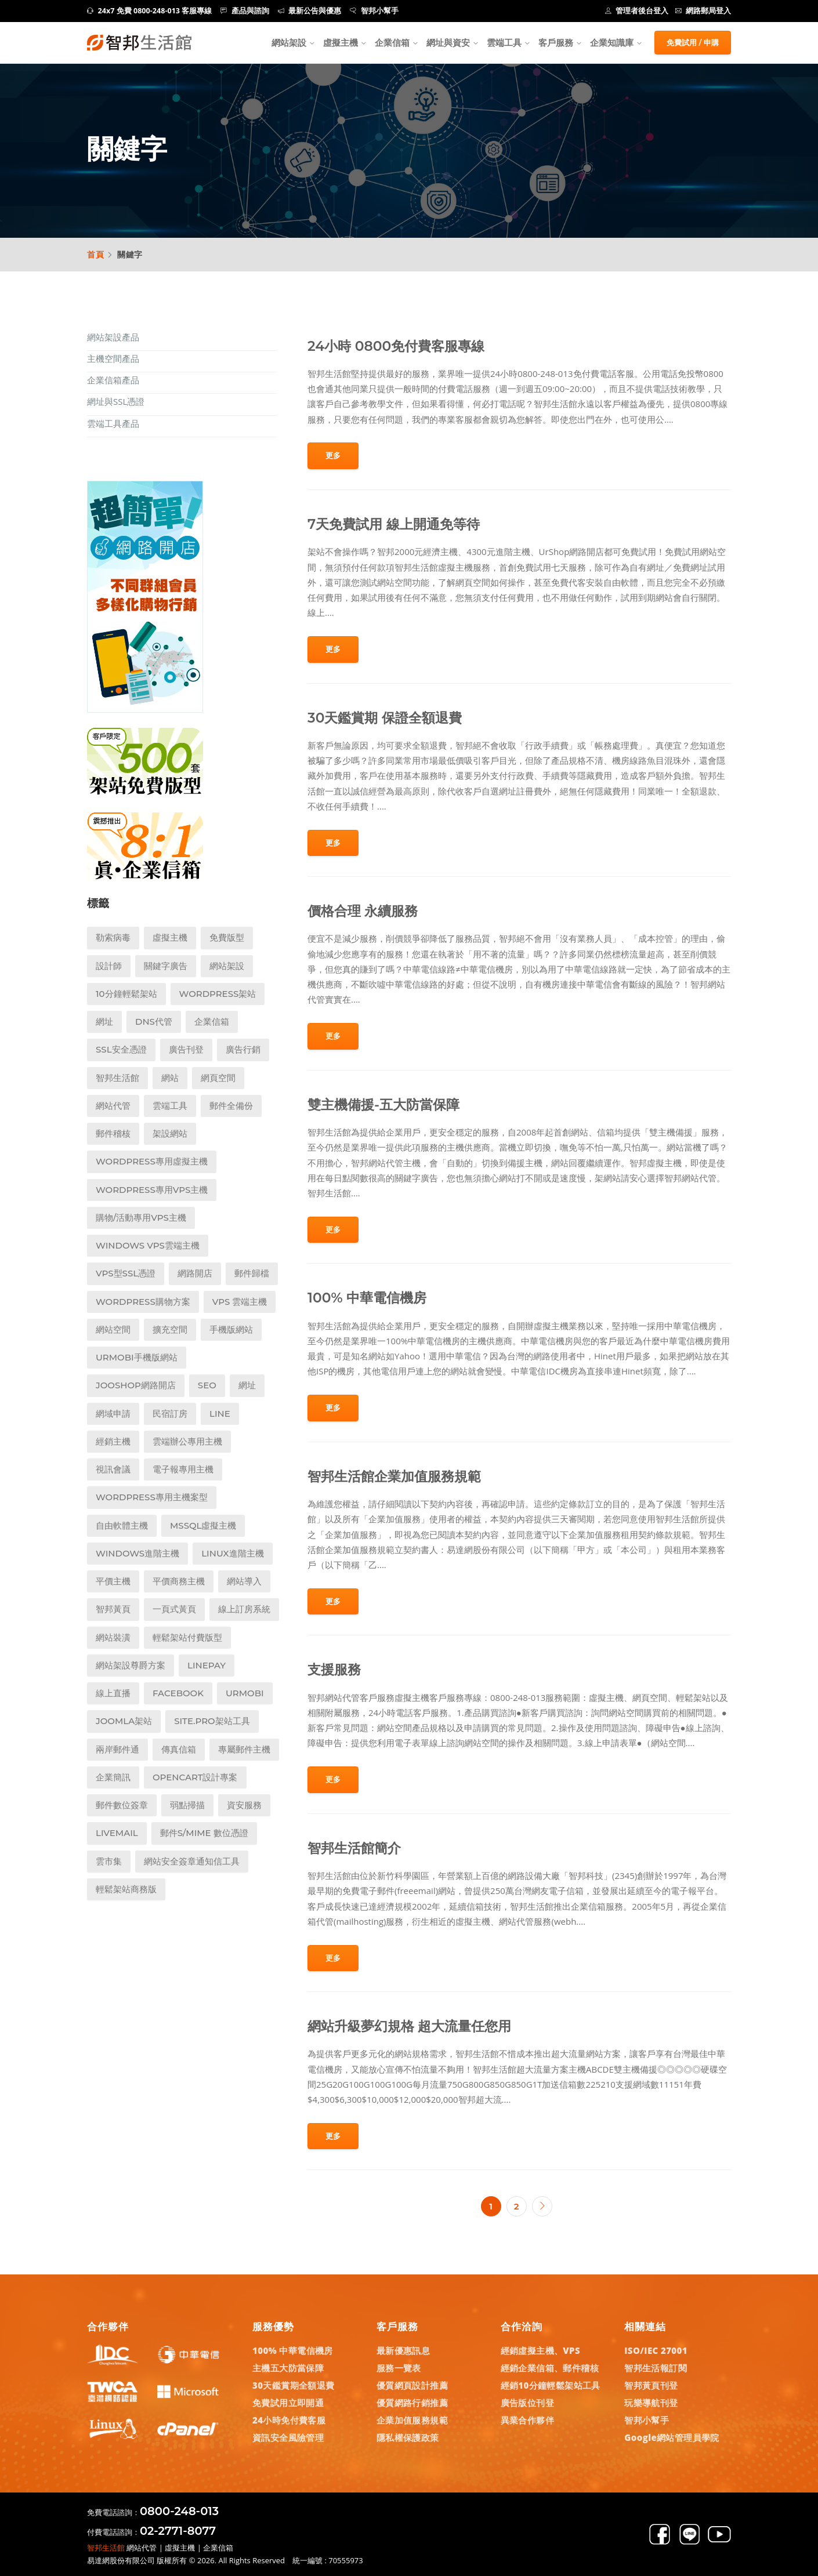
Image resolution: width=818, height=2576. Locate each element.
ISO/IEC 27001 (655, 2350)
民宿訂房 (170, 1413)
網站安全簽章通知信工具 (192, 1861)
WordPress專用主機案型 (152, 1497)
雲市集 (109, 1861)
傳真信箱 (178, 1749)
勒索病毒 (113, 937)
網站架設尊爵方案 (130, 1665)
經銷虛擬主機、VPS (541, 2350)
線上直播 (113, 1693)
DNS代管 (153, 1021)
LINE (219, 1413)
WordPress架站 (217, 993)
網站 (170, 1077)
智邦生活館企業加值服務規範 (394, 1476)
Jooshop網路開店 (136, 1385)
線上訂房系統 (244, 1608)
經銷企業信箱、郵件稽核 (550, 2368)
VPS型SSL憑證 (125, 1273)
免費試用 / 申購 (693, 42)
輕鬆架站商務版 (126, 1889)
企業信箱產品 (113, 380)
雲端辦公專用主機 (187, 1441)
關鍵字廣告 (165, 965)
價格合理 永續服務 (362, 910)
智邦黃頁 (113, 1608)
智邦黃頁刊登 (651, 2385)
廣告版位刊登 (527, 2402)
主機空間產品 (113, 358)
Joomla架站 (124, 1720)
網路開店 (195, 1273)
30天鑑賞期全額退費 (293, 2385)
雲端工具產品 (113, 423)
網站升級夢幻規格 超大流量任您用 (409, 2026)
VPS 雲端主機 (239, 1301)
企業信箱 (392, 42)
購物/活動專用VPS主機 (141, 1217)
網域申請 (113, 1413)
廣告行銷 (243, 1049)
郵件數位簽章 (122, 1805)
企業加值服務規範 (412, 2420)
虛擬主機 (340, 42)
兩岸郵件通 (117, 1749)
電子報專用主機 (183, 1469)
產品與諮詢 (244, 11)
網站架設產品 (113, 337)
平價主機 (113, 1581)
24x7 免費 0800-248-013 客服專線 (149, 11)
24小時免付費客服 (288, 2420)
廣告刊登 (186, 1049)
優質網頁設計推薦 (412, 2385)
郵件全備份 (231, 1105)
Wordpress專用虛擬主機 (152, 1161)
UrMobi (245, 1693)
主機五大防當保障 (288, 2368)
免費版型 (226, 937)
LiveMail (117, 1832)
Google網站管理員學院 (671, 2437)
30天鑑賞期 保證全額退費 (384, 717)
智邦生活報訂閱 (655, 2368)
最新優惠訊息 (403, 2350)
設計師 (109, 965)
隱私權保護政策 (408, 2437)
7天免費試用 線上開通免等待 (393, 524)
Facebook (178, 1693)
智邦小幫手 (374, 11)
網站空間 (113, 1329)
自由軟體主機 (122, 1525)
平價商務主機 (179, 1581)
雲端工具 (504, 42)
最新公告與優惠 (310, 11)
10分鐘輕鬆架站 (126, 993)
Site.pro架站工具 (212, 1720)
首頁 (95, 254)
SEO (207, 1385)
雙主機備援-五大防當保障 (383, 1104)
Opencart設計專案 (195, 1777)
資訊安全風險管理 (288, 2437)
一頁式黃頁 (174, 1608)
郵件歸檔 (251, 1273)
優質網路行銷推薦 (412, 2402)
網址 (104, 1021)
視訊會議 (113, 1469)
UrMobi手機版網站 (137, 1357)
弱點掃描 (187, 1805)
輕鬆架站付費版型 (187, 1637)
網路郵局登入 (703, 11)
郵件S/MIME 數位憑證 (204, 1832)
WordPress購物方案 (143, 1301)
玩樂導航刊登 (651, 2402)
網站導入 (244, 1581)
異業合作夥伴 (527, 2420)
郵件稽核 (113, 1133)
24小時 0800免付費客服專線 (395, 346)
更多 (333, 455)
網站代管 (113, 1105)
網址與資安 (448, 42)
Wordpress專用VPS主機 (152, 1189)
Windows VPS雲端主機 (148, 1245)
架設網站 (170, 1133)
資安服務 (244, 1805)
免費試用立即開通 (288, 2402)
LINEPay (206, 1665)
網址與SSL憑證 (115, 401)
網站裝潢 (113, 1637)
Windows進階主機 (137, 1553)
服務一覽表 (399, 2368)
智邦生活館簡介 (354, 1848)
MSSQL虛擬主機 (203, 1525)
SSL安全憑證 (121, 1049)
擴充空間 (170, 1329)
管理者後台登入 (637, 11)
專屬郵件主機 (244, 1749)
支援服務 (334, 1669)
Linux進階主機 (232, 1553)
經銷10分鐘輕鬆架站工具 (550, 2385)
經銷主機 (113, 1441)
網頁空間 (218, 1077)
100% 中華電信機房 (366, 1297)
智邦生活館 (117, 1077)
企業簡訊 (113, 1777)
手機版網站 (231, 1329)
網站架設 (289, 42)
